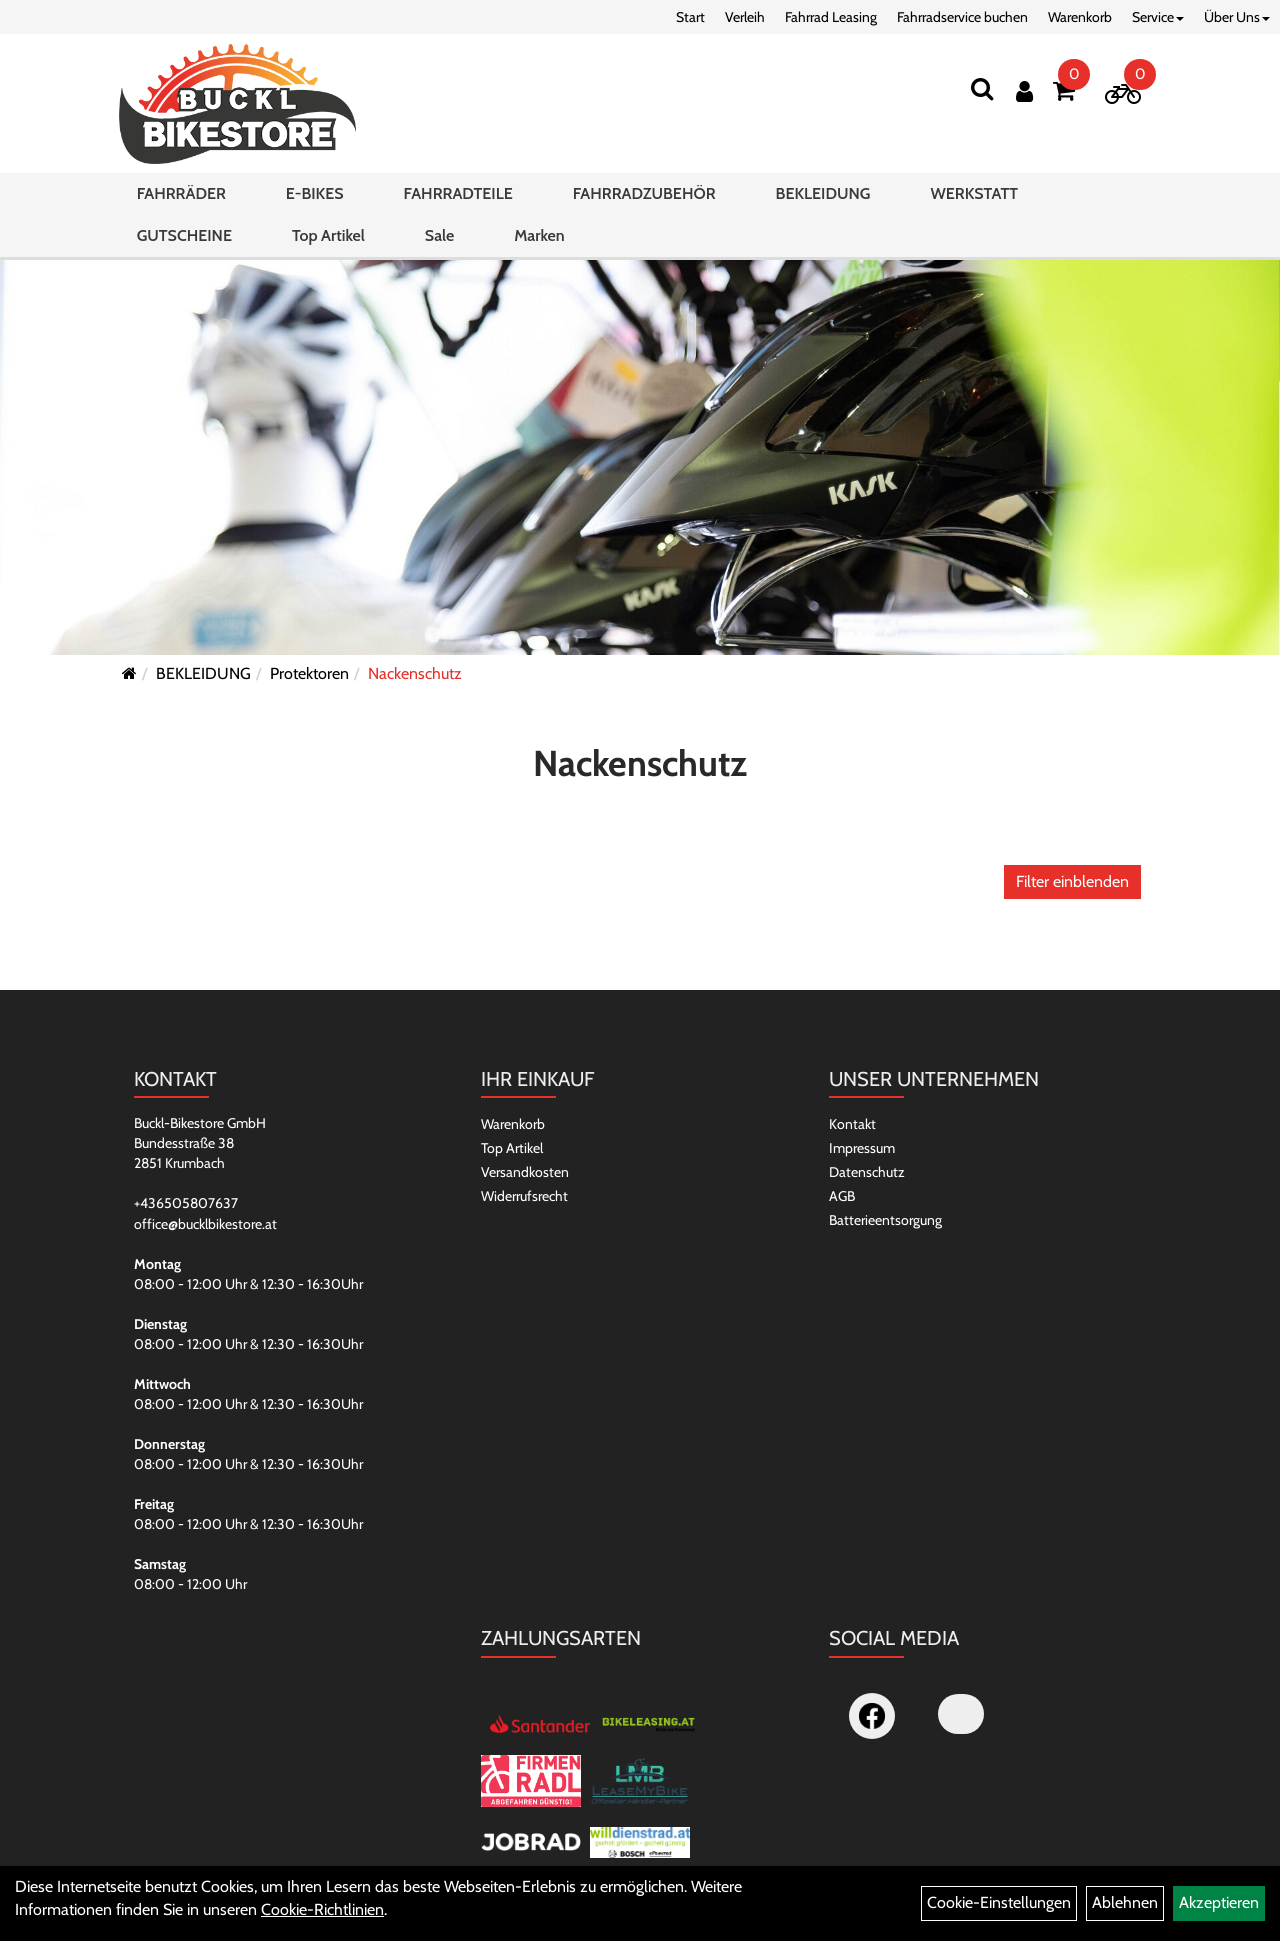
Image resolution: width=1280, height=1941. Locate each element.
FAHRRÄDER (181, 193)
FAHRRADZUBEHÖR (644, 193)
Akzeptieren (1219, 1902)
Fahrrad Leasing (831, 17)
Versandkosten (525, 1172)
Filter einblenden (1072, 881)
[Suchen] (982, 88)
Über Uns (1237, 17)
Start (690, 17)
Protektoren (309, 673)
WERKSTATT (974, 193)
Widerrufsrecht (524, 1196)
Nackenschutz (415, 673)
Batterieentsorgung (885, 1220)
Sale (439, 235)
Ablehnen (1125, 1902)
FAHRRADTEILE (458, 193)
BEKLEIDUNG (823, 193)
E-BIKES (315, 193)
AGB (842, 1196)
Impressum (862, 1148)
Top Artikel (328, 235)
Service (1158, 17)
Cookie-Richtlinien (322, 1909)
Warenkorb (1080, 17)
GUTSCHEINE (184, 235)
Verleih (745, 17)
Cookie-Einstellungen (999, 1902)
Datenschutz (867, 1172)
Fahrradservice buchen (962, 17)
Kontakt (852, 1124)
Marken (539, 235)
